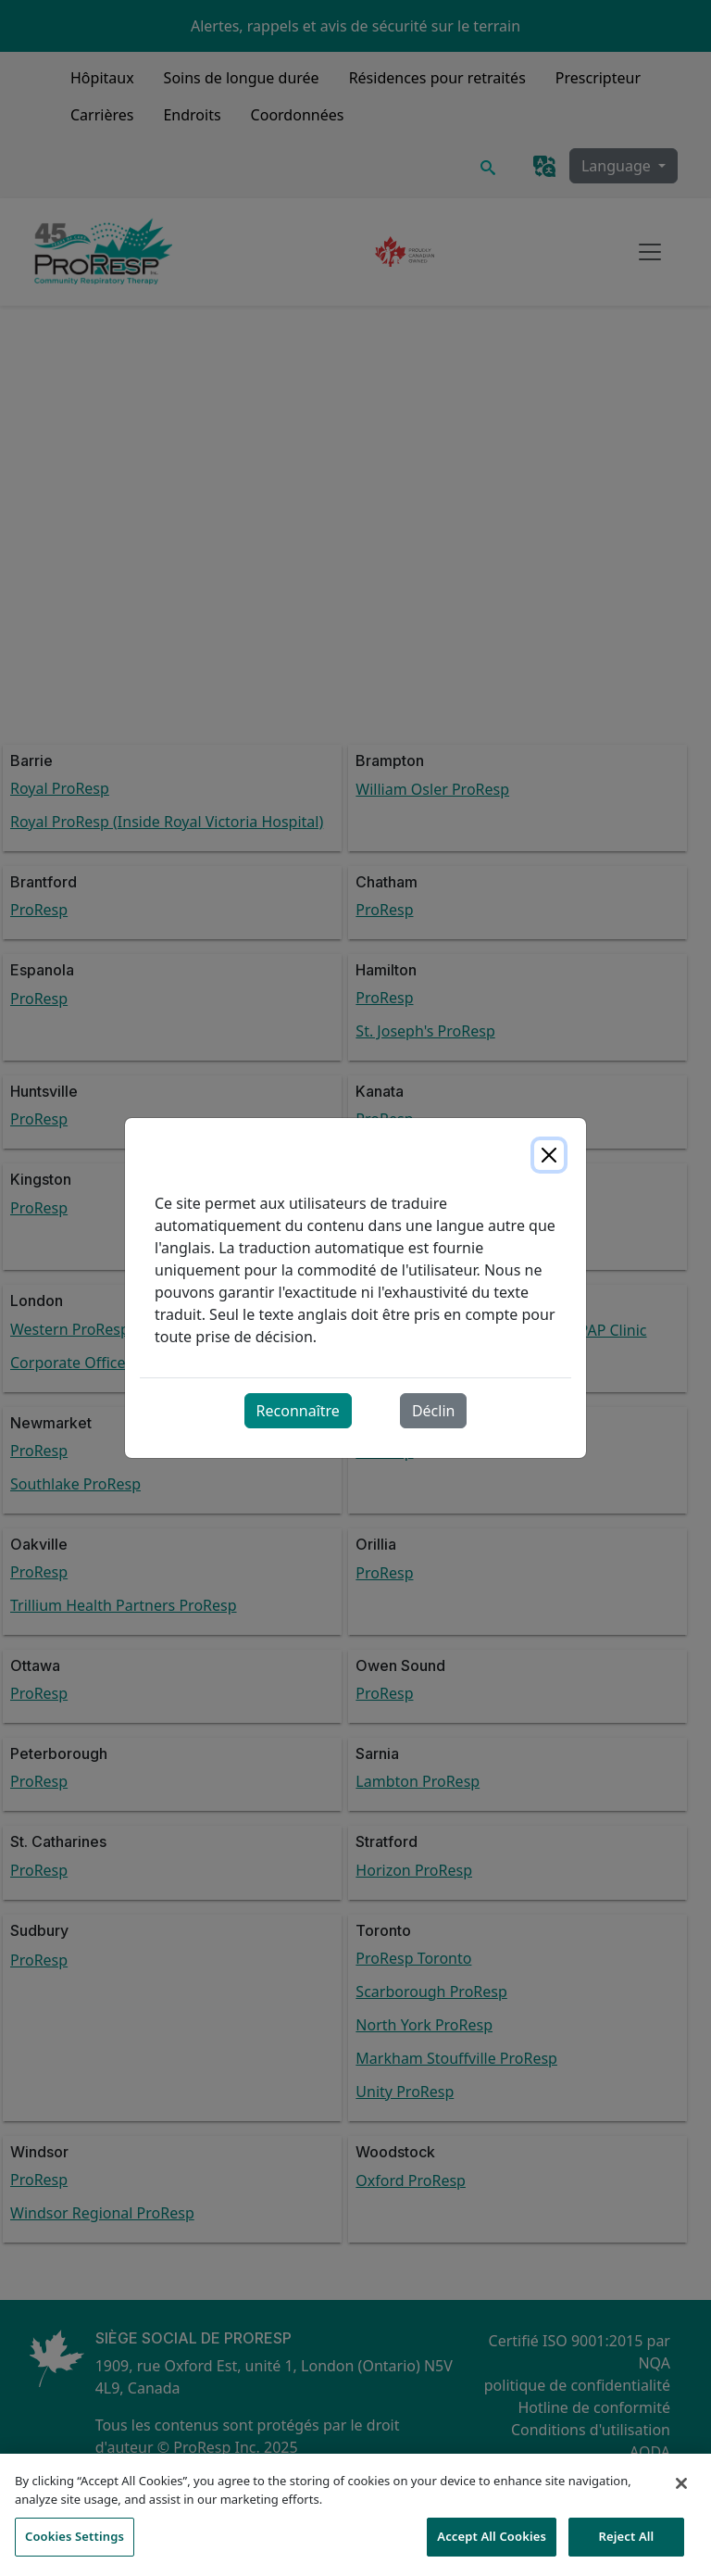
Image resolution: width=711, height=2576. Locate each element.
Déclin (433, 1411)
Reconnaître (298, 1411)
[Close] (549, 1155)
